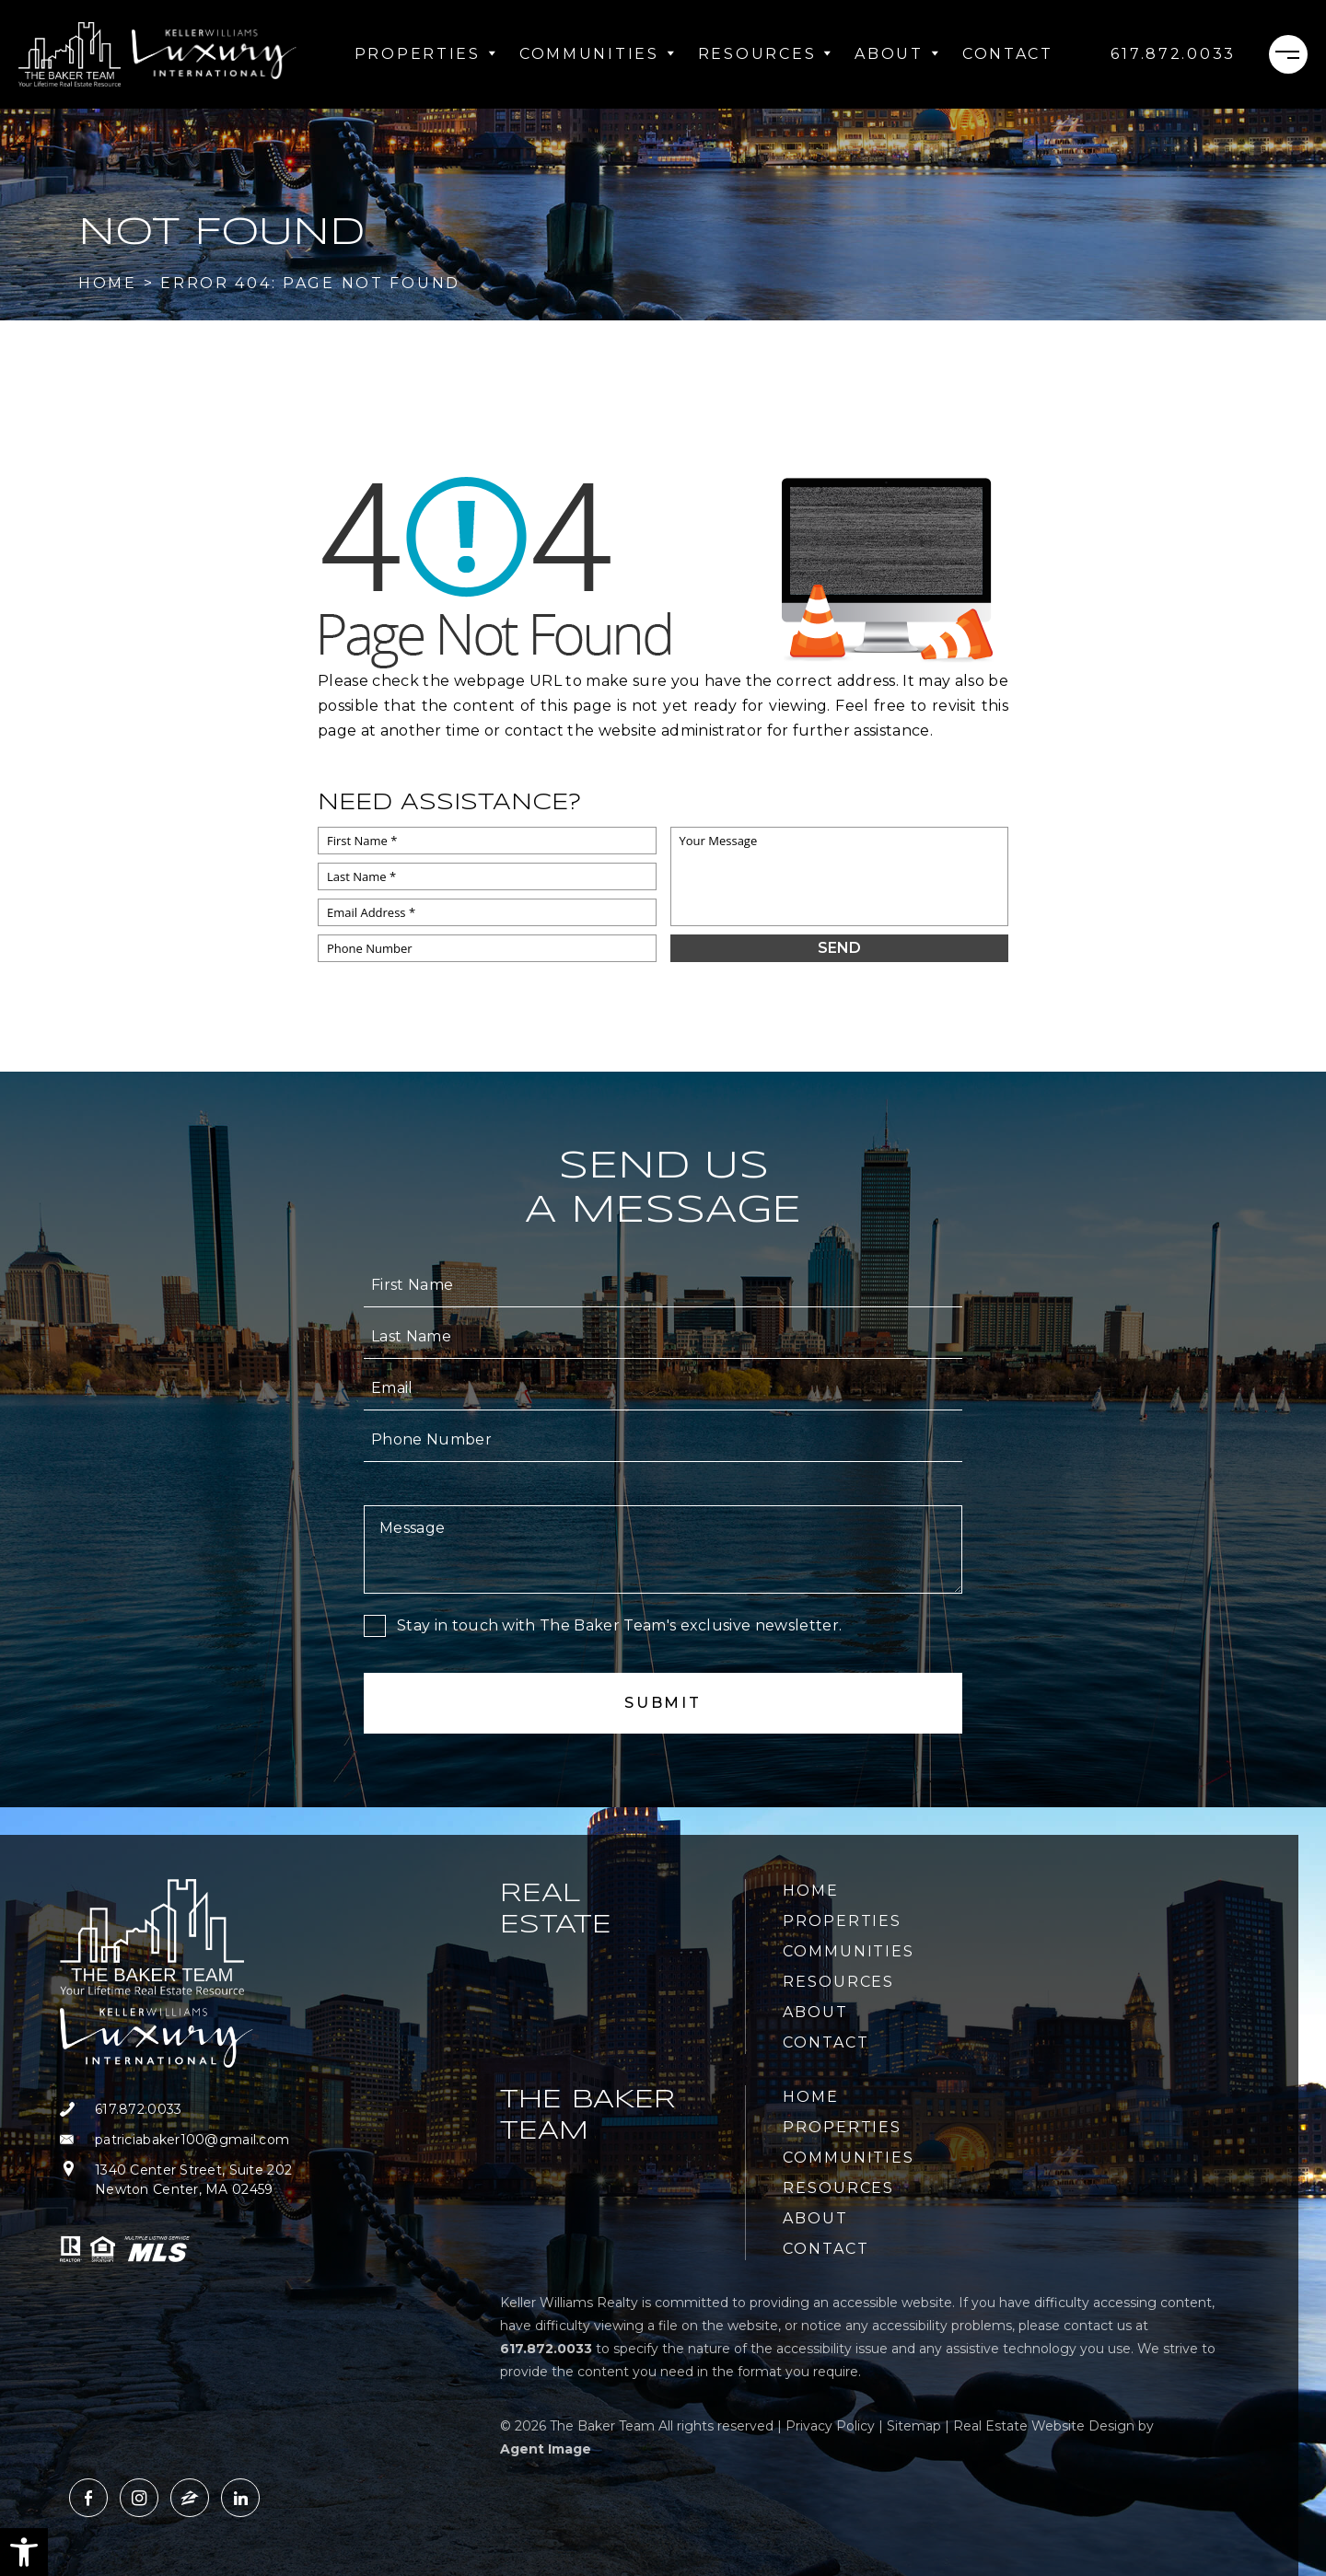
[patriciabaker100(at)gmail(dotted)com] (205, 2140)
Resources (765, 54)
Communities (597, 54)
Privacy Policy (830, 2426)
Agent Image (545, 2449)
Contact (1007, 54)
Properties (426, 54)
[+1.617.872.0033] (1173, 54)
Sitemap (914, 2426)
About (897, 54)
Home (811, 1890)
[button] (24, 2552)
